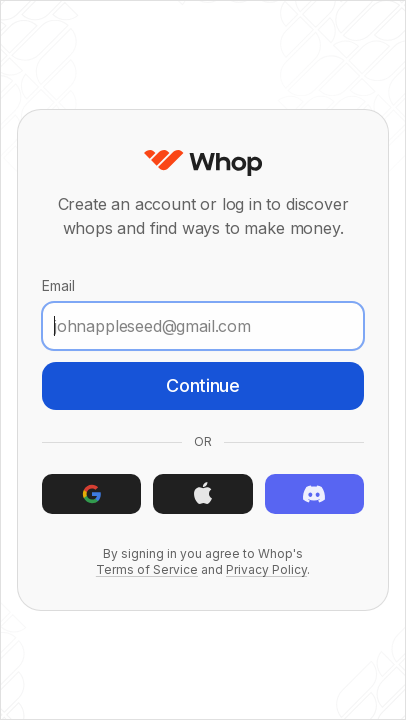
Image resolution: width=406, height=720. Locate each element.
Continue (203, 385)
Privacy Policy (266, 569)
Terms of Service (147, 569)
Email (203, 313)
